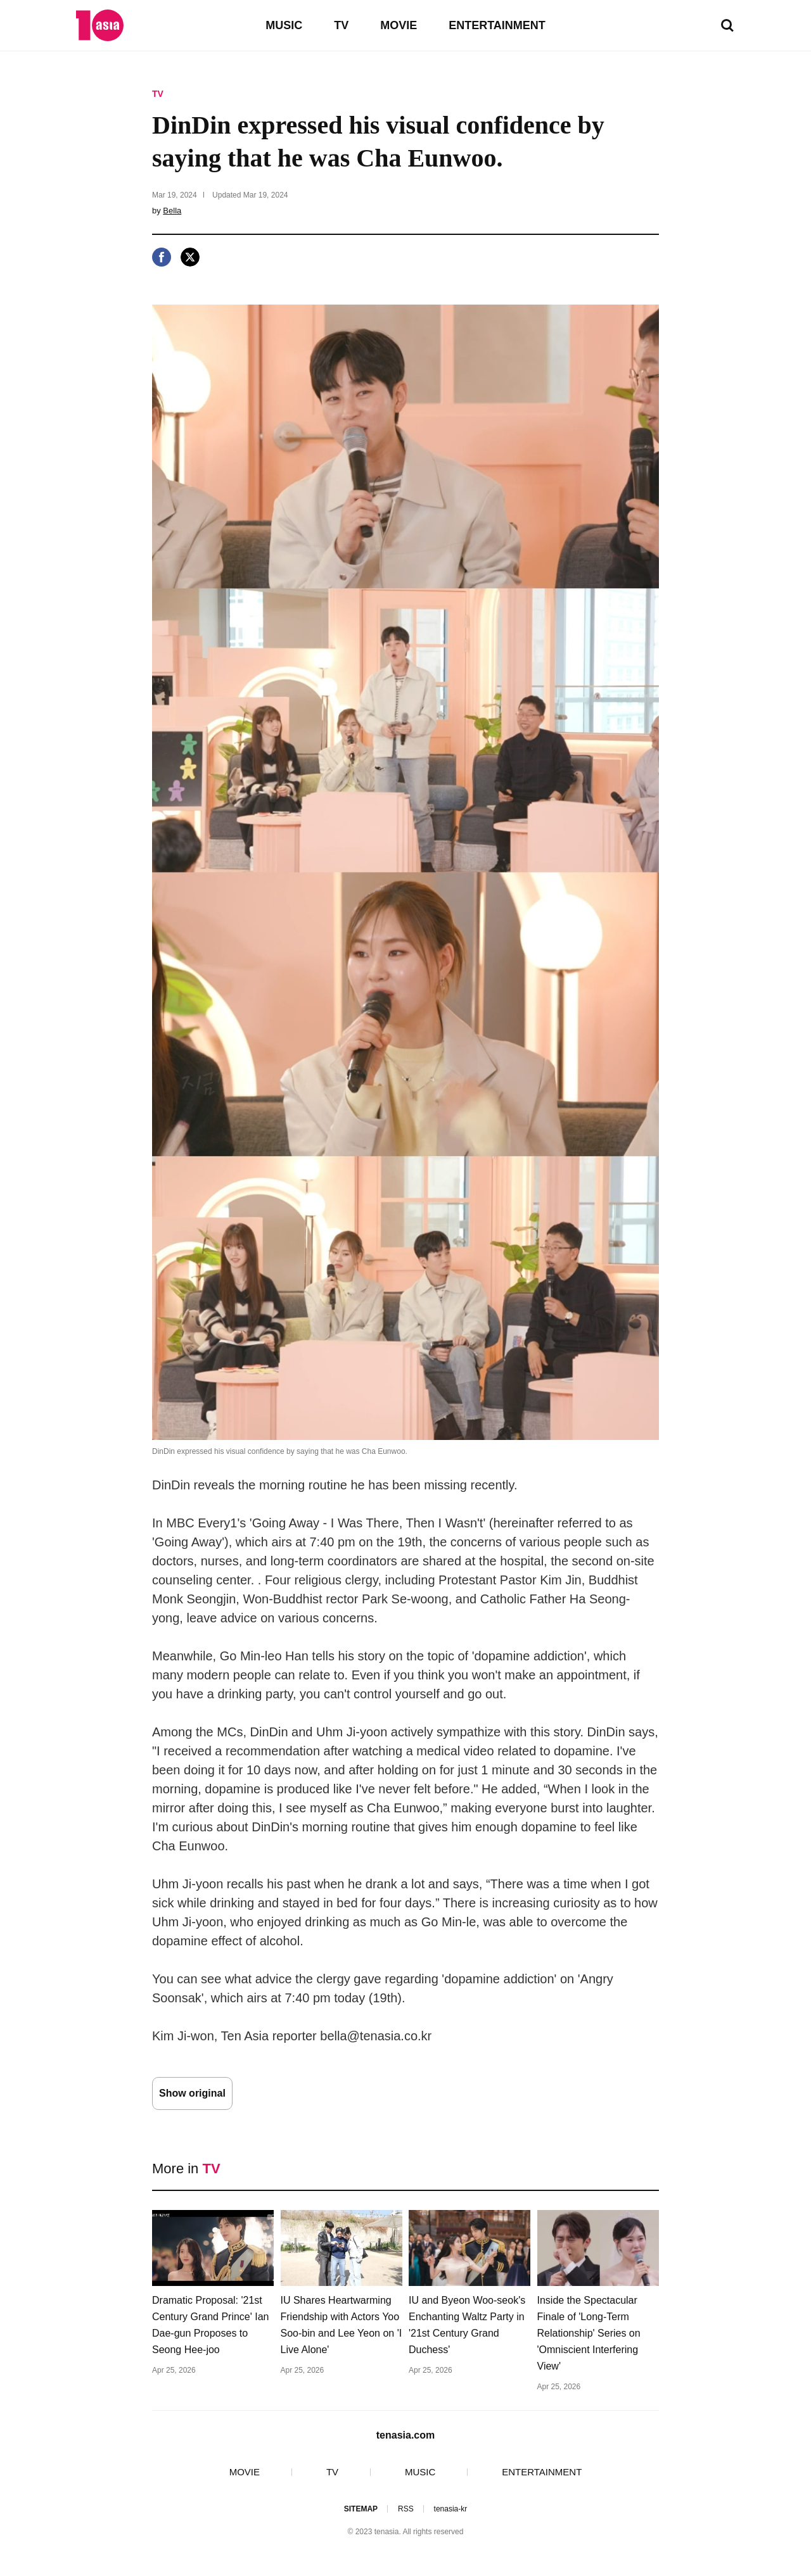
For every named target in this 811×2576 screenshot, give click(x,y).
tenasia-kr (451, 2508)
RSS (406, 2508)
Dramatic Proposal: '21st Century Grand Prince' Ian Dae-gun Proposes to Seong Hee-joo (210, 2325)
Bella (172, 210)
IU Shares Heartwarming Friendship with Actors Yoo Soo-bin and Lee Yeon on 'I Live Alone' (341, 2325)
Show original (192, 2093)
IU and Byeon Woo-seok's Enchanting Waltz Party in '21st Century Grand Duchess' (467, 2325)
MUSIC (283, 25)
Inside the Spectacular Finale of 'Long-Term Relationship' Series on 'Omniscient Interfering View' (589, 2333)
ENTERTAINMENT (497, 25)
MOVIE (398, 25)
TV (341, 25)
